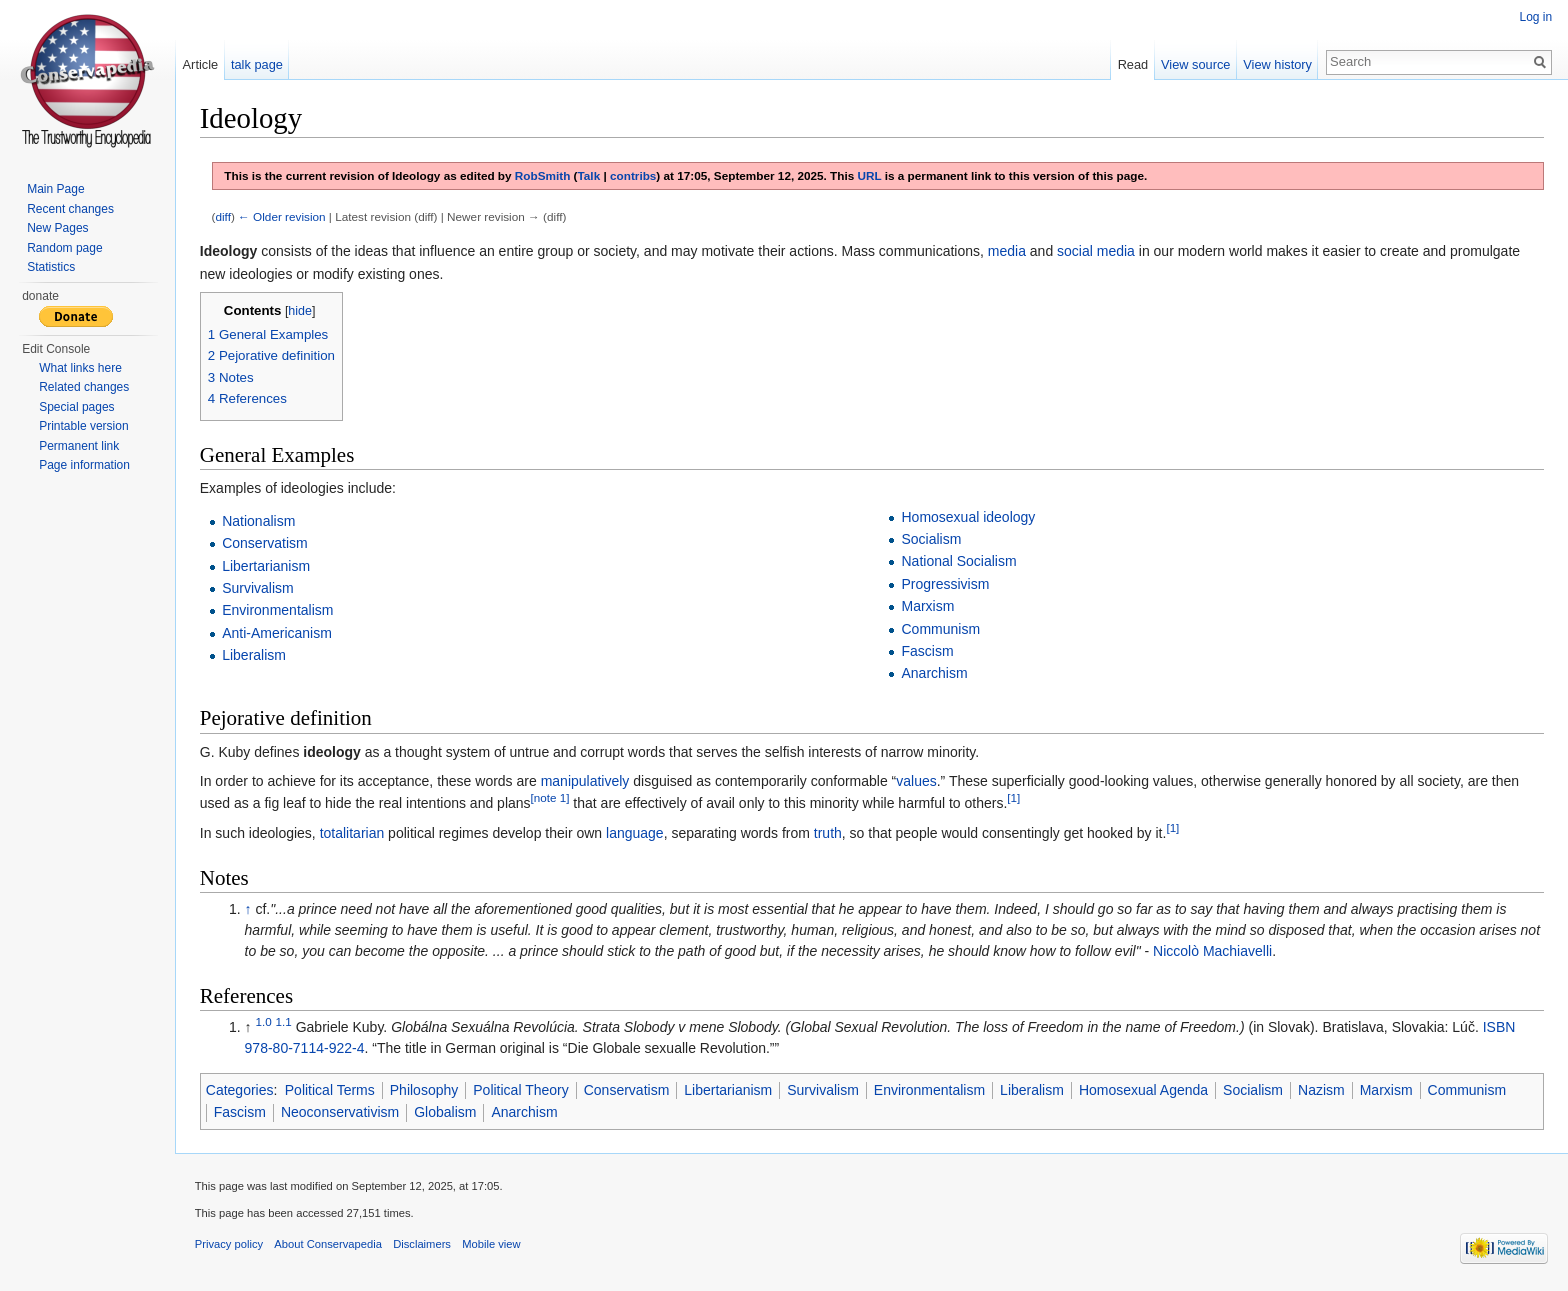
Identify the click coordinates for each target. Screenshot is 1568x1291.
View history (1277, 64)
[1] (1015, 798)
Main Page (55, 189)
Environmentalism (278, 611)
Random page (64, 248)
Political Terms (331, 1090)
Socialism (932, 539)
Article (201, 64)
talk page (258, 64)
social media (1097, 251)
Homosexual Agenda (1144, 1090)
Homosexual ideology (969, 517)
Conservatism (266, 543)
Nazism (1322, 1090)
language (636, 833)
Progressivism (946, 584)
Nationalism (259, 521)
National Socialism (959, 562)
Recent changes (70, 209)
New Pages (57, 228)
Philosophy (425, 1090)
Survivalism (259, 588)
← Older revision (283, 216)
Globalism (446, 1113)
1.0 (265, 1021)
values (917, 781)
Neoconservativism (341, 1113)
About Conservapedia (330, 1245)
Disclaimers (423, 1245)
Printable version (83, 426)
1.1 (285, 1021)
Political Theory (521, 1090)
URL (871, 175)
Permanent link (79, 446)
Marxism (928, 606)
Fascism (928, 651)
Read (1132, 64)
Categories (241, 1090)
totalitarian (353, 833)
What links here (80, 368)
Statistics (51, 267)
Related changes (84, 387)
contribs (634, 175)
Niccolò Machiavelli (1213, 951)
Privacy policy (230, 1245)
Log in (1535, 17)
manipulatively (586, 781)
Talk (590, 175)
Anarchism (935, 674)
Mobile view (492, 1245)
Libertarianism (267, 566)
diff (224, 216)
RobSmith (543, 175)
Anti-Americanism (278, 633)
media (1008, 251)
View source (1195, 64)
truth (829, 833)
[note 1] (551, 798)
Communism (941, 629)
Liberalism (255, 655)
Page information (84, 465)
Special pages (76, 407)
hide (302, 311)
